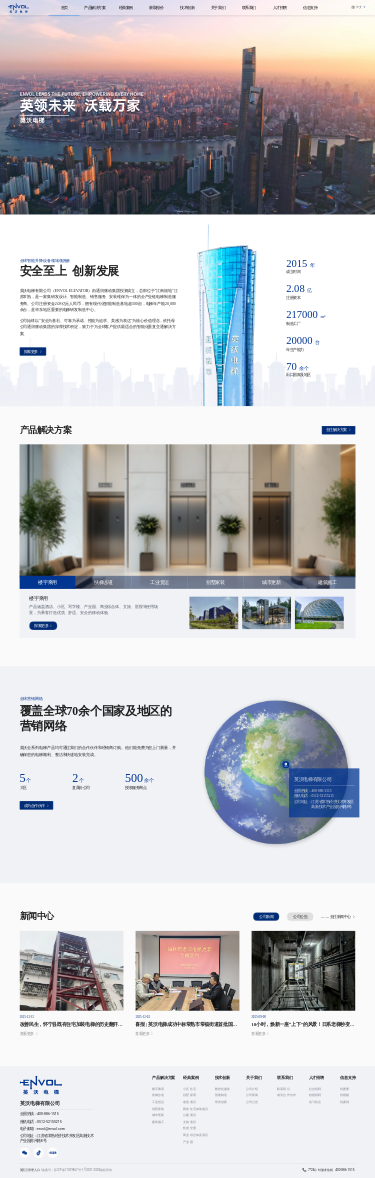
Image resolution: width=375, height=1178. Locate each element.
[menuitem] (64, 7)
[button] (358, 7)
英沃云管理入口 (31, 1170)
